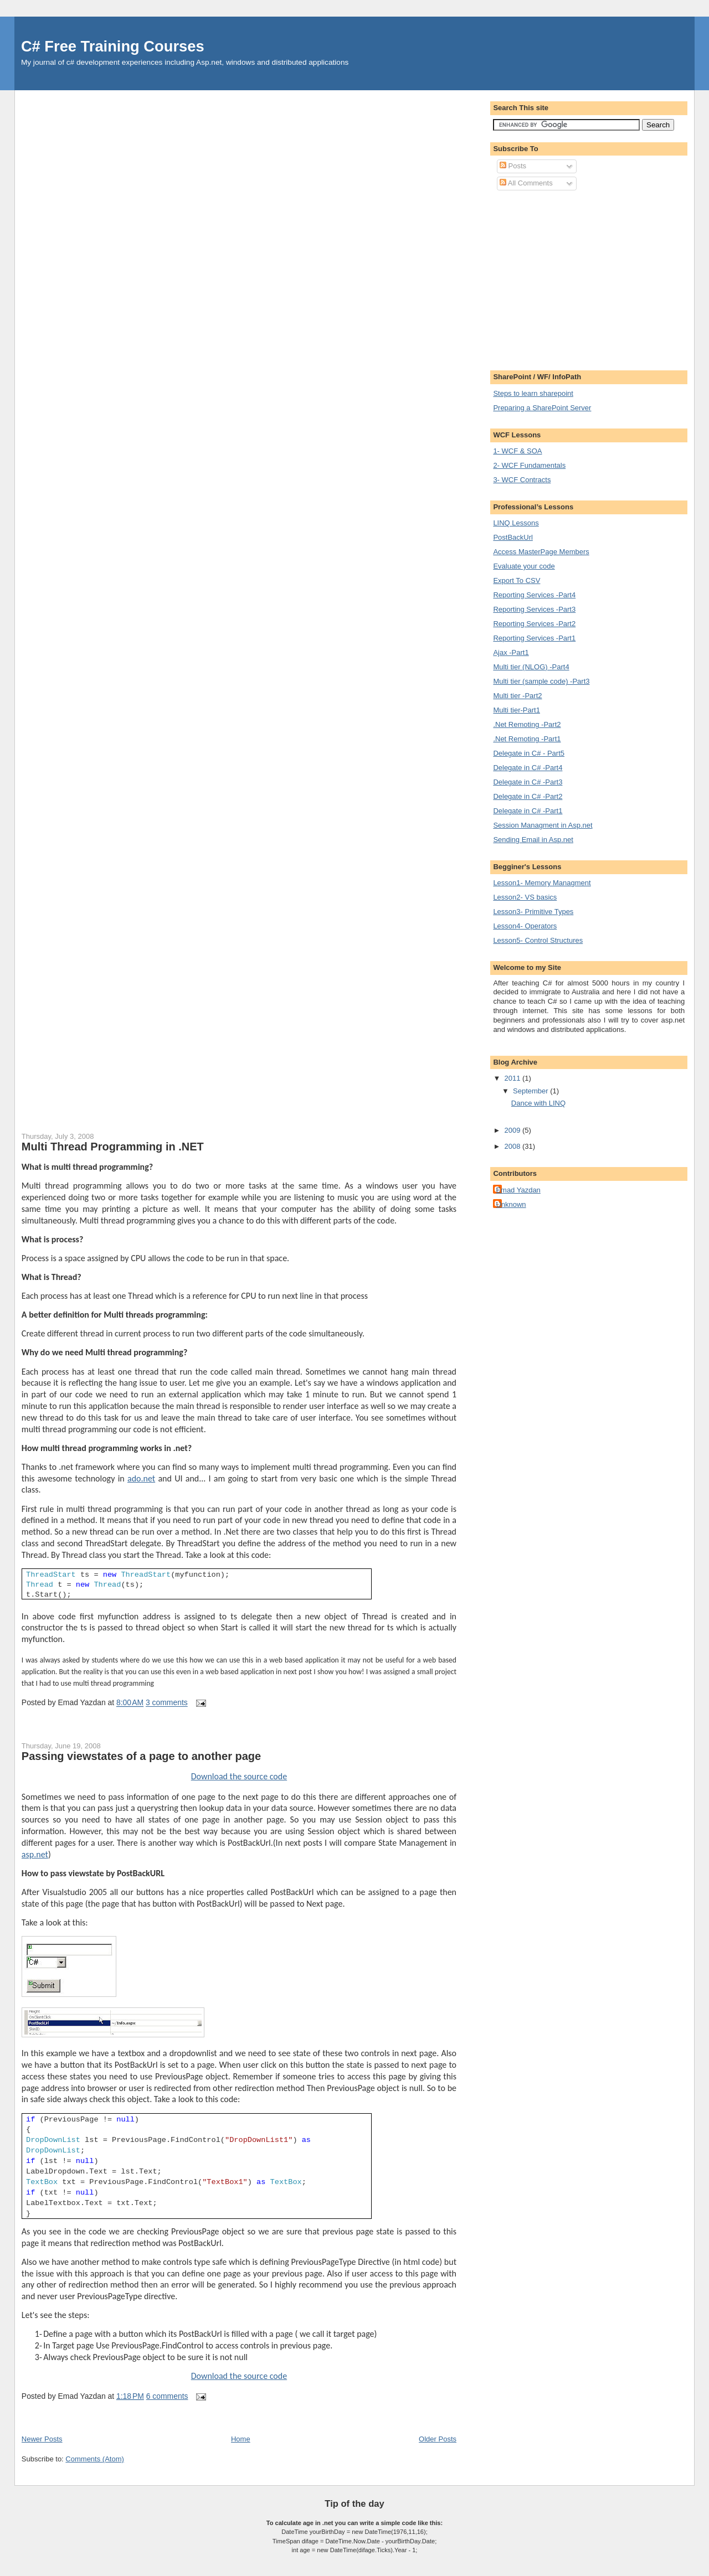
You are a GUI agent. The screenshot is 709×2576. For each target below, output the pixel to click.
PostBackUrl (513, 537)
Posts (513, 166)
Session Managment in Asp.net (542, 825)
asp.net (35, 1854)
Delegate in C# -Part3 (527, 782)
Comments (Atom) (94, 2459)
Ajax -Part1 (510, 652)
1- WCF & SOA (517, 451)
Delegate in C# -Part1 (527, 811)
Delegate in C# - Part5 (528, 753)
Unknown (511, 1204)
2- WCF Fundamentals (529, 465)
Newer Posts (42, 2439)
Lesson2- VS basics (525, 897)
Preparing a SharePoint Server (542, 408)
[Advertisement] (586, 279)
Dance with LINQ (538, 1103)
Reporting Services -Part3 (534, 609)
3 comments (167, 1703)
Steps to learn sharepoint (533, 393)
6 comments (167, 2396)
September (531, 1091)
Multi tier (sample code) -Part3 (541, 681)
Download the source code (239, 1776)
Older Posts (437, 2439)
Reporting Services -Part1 (534, 638)
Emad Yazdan (518, 1190)
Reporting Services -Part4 (534, 595)
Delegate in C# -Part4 (527, 767)
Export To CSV (516, 580)
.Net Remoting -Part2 (527, 724)
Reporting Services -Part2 (534, 624)
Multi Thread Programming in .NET (113, 1146)
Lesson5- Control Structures (538, 940)
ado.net (141, 1478)
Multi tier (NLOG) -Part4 (531, 667)
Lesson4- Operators (525, 926)
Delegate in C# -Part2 (527, 796)
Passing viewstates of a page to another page (141, 1756)
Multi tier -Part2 (517, 695)
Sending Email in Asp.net (533, 839)
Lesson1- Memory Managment (541, 883)
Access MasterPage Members (541, 552)
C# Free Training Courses (112, 46)
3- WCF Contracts (522, 480)
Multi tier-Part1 (516, 710)
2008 (513, 1146)
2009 (513, 1130)
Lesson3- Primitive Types (533, 911)
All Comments (526, 183)
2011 (513, 1078)
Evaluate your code (523, 566)
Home (240, 2439)
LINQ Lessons (515, 523)
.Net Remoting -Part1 (527, 739)
